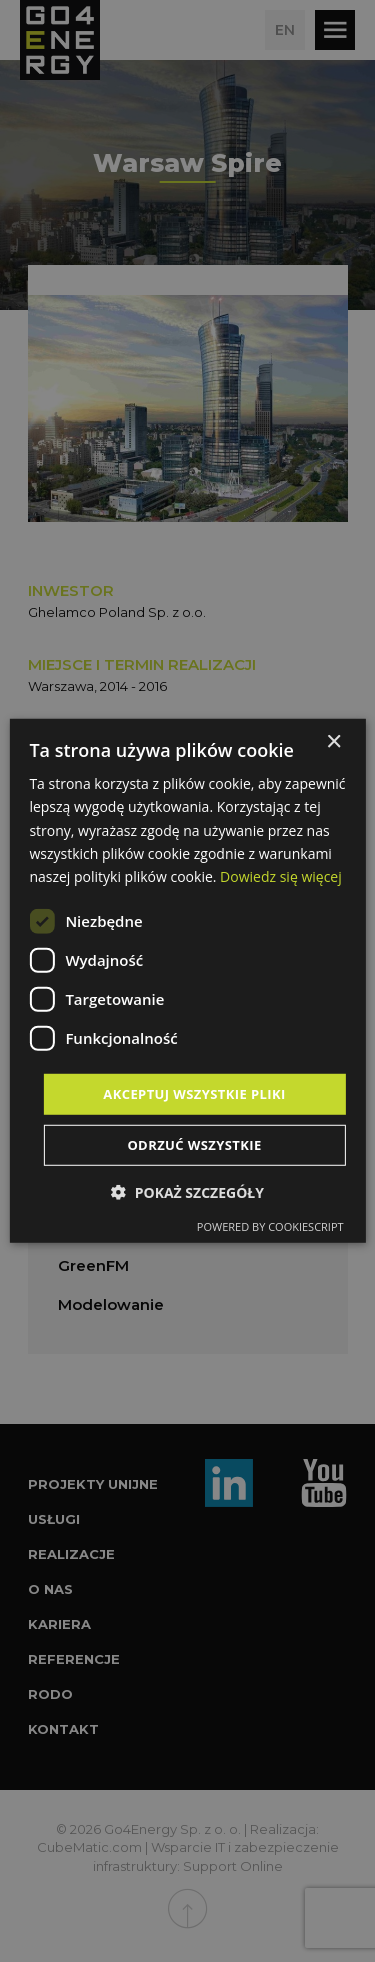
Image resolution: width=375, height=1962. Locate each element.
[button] (187, 1192)
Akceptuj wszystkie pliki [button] (194, 1094)
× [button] (333, 742)
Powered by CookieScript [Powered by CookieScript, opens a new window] (270, 1226)
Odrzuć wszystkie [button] (194, 1145)
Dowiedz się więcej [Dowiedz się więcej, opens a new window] (281, 876)
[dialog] (187, 981)
